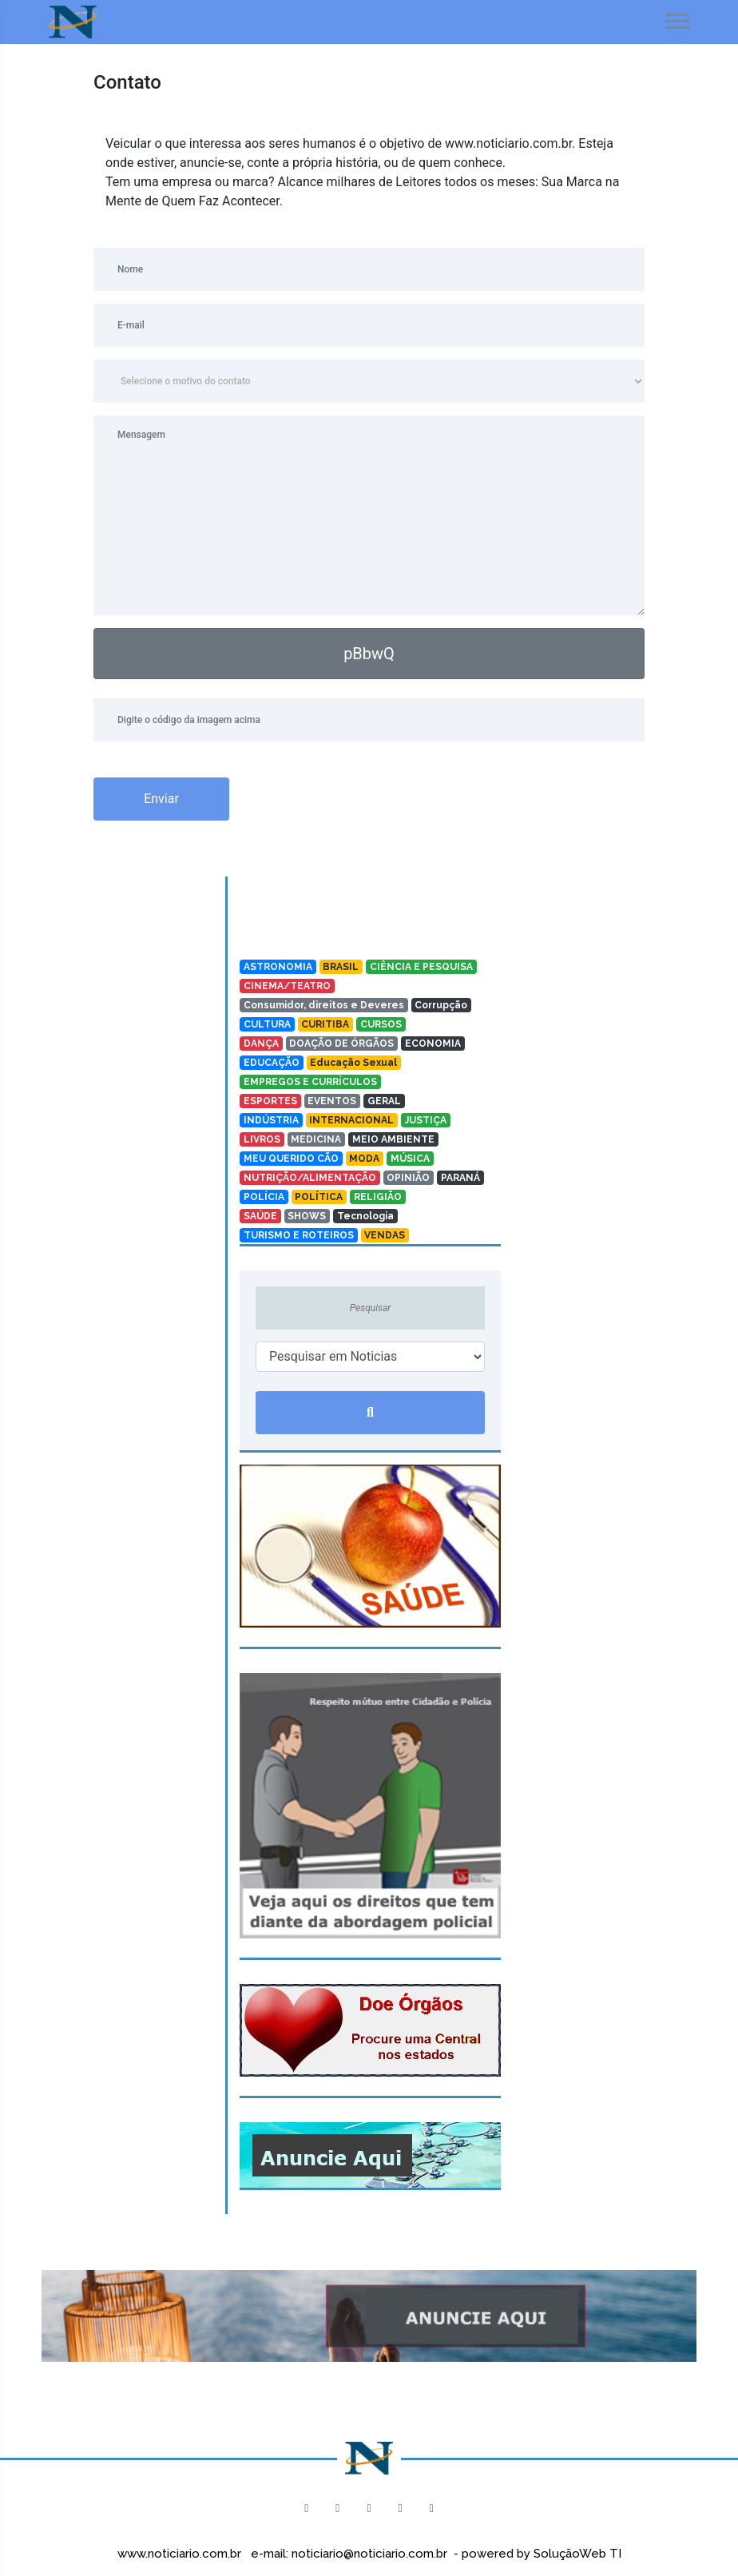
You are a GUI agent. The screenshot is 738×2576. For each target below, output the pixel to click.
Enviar (161, 798)
